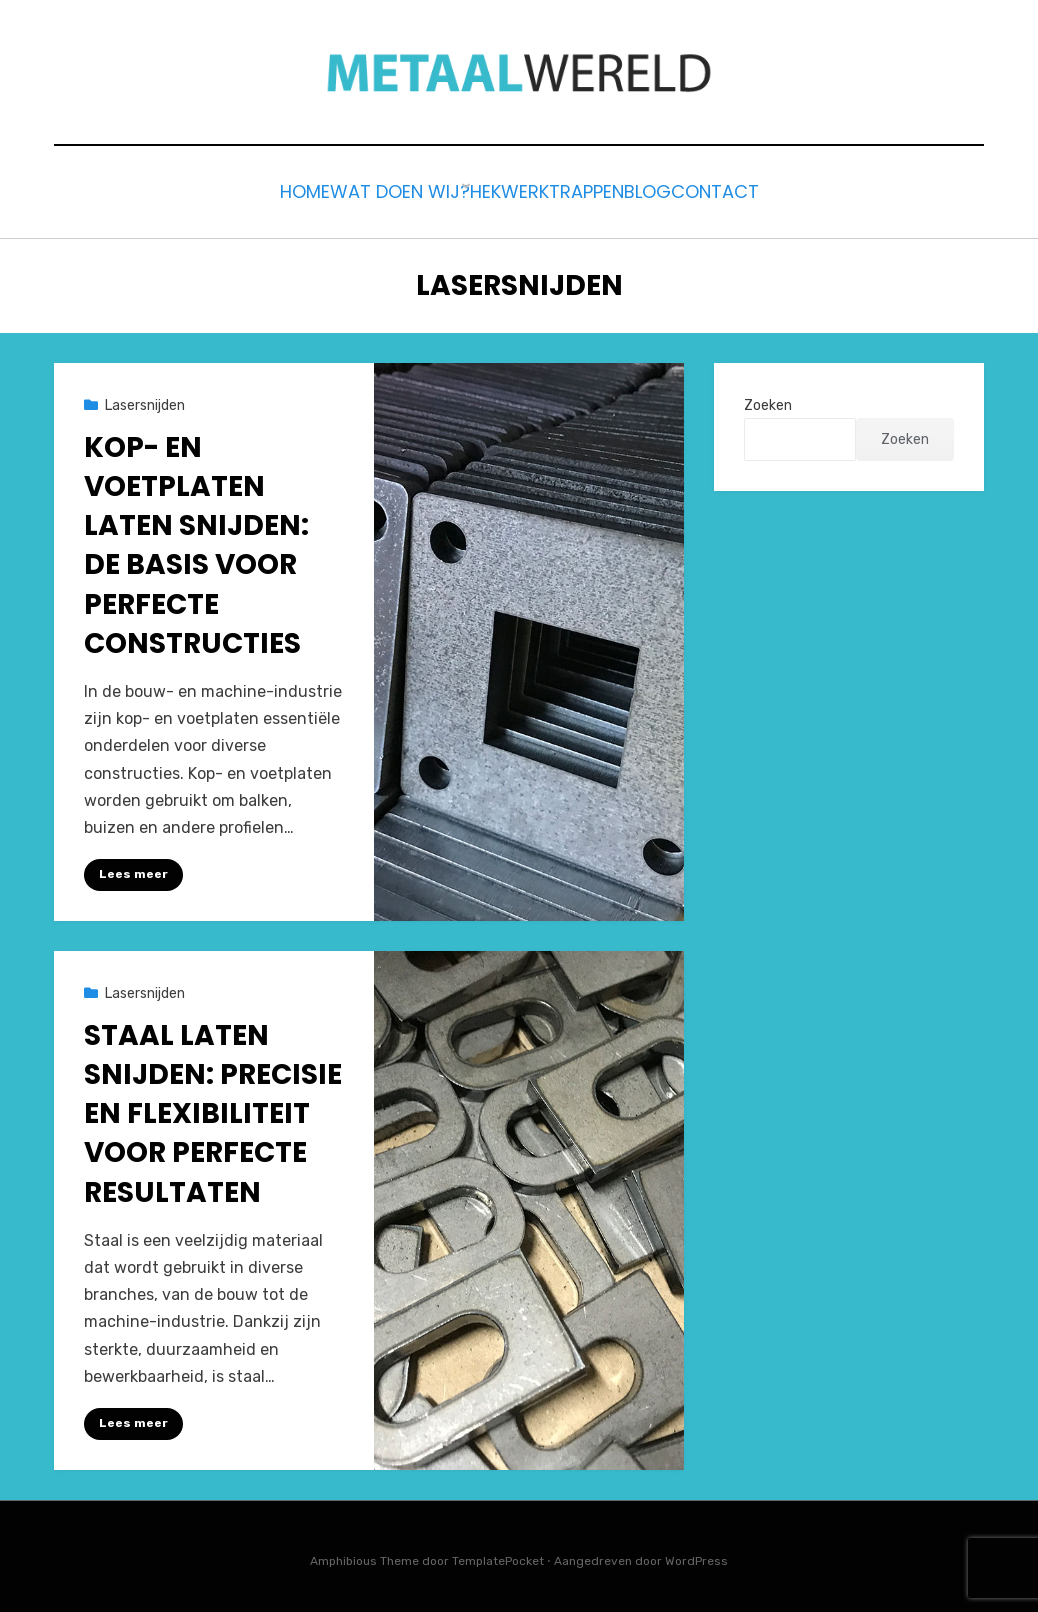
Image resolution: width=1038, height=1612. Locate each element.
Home (247, 189)
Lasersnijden (145, 399)
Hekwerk (492, 189)
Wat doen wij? (362, 189)
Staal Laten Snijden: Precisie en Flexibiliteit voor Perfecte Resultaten (213, 1109)
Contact (773, 189)
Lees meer (133, 869)
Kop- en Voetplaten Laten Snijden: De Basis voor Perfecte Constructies (196, 539)
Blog (682, 189)
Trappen (595, 189)
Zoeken (768, 399)
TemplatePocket (498, 1555)
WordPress (696, 1555)
